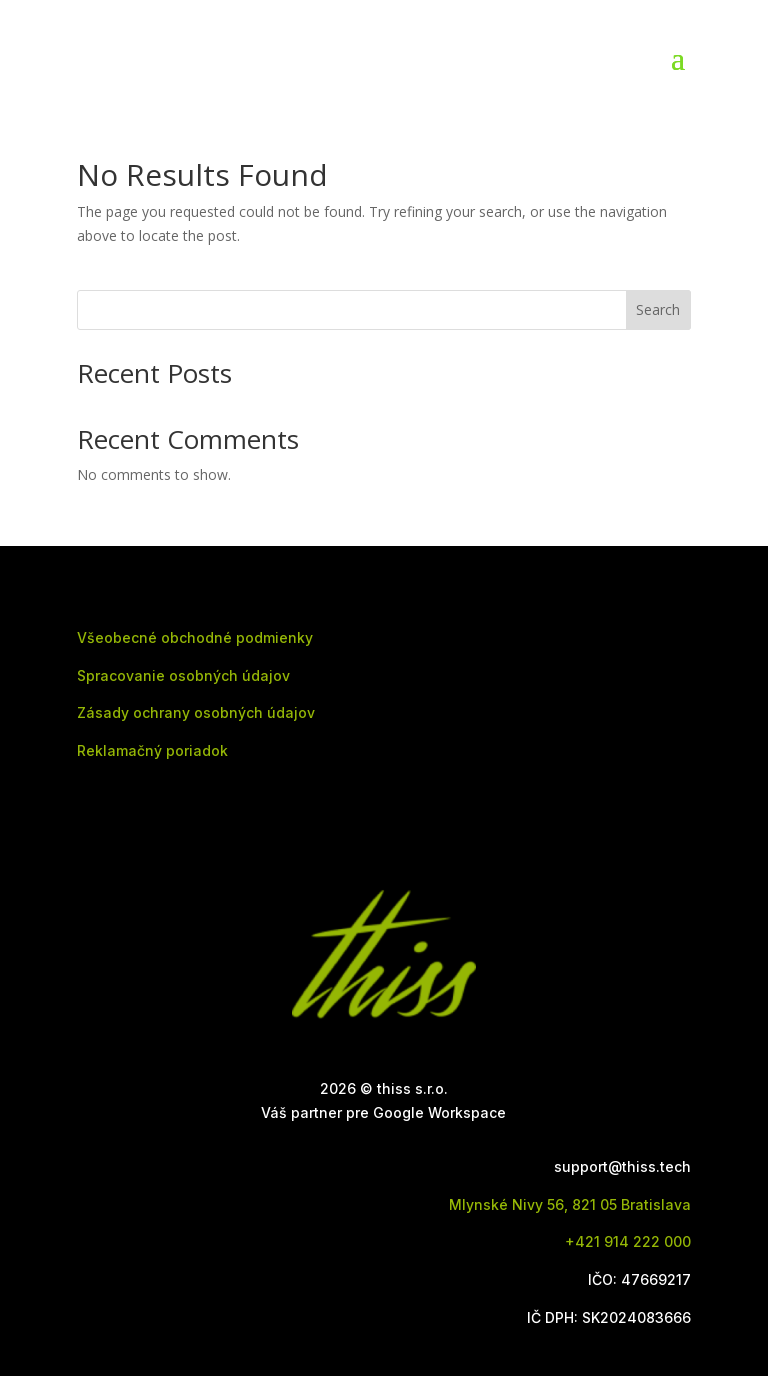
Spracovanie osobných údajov (183, 675)
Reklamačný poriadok (152, 750)
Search (658, 309)
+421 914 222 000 (628, 1241)
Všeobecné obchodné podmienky (195, 637)
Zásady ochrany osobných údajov (196, 712)
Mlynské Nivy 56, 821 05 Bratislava (570, 1204)
